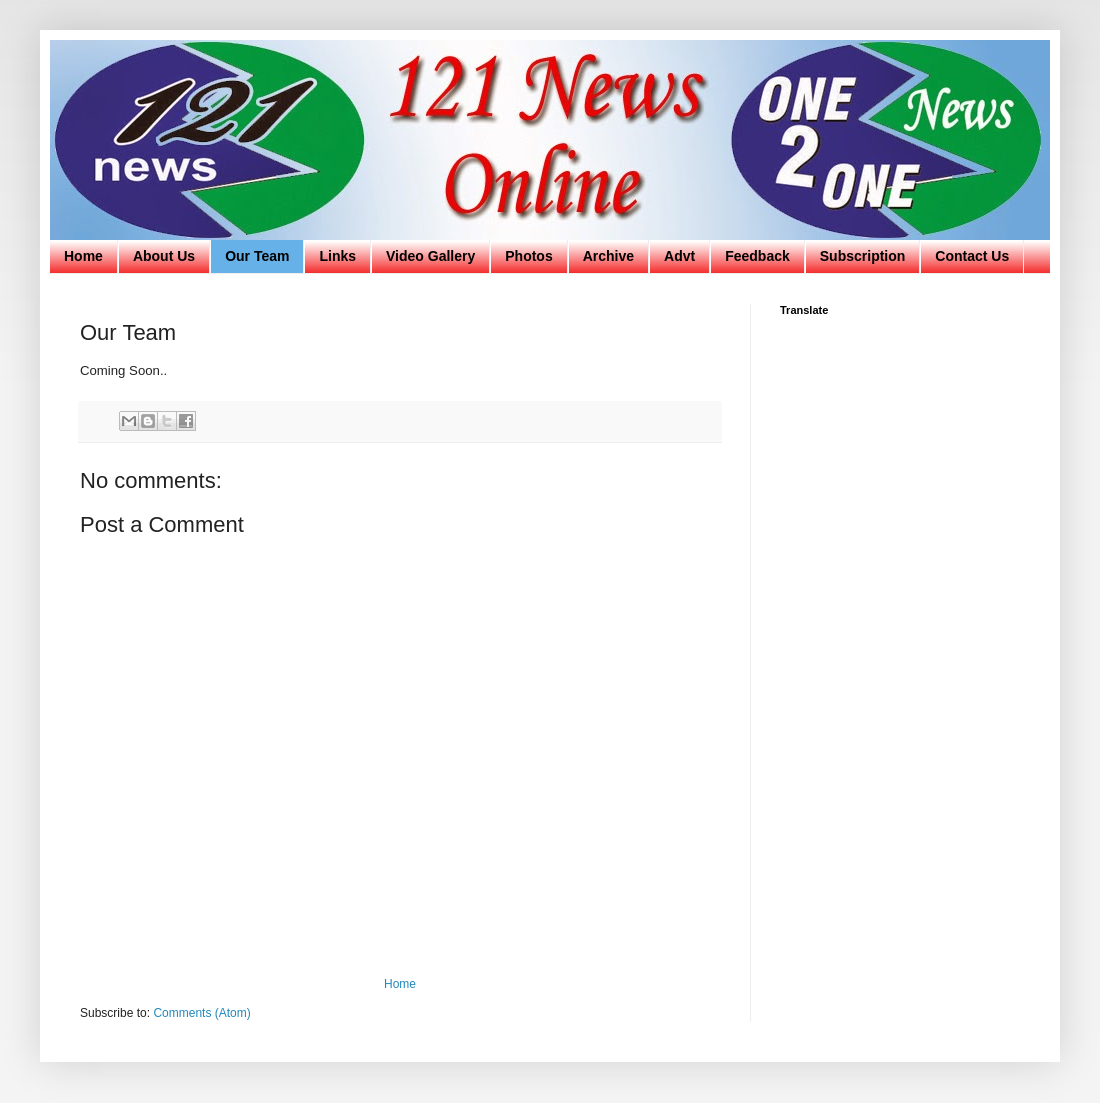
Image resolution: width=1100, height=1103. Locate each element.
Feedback (757, 256)
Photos (528, 256)
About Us (164, 256)
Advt (679, 256)
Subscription (863, 256)
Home (83, 256)
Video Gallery (430, 256)
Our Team (257, 256)
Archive (608, 256)
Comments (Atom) (201, 1013)
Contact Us (972, 256)
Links (337, 256)
